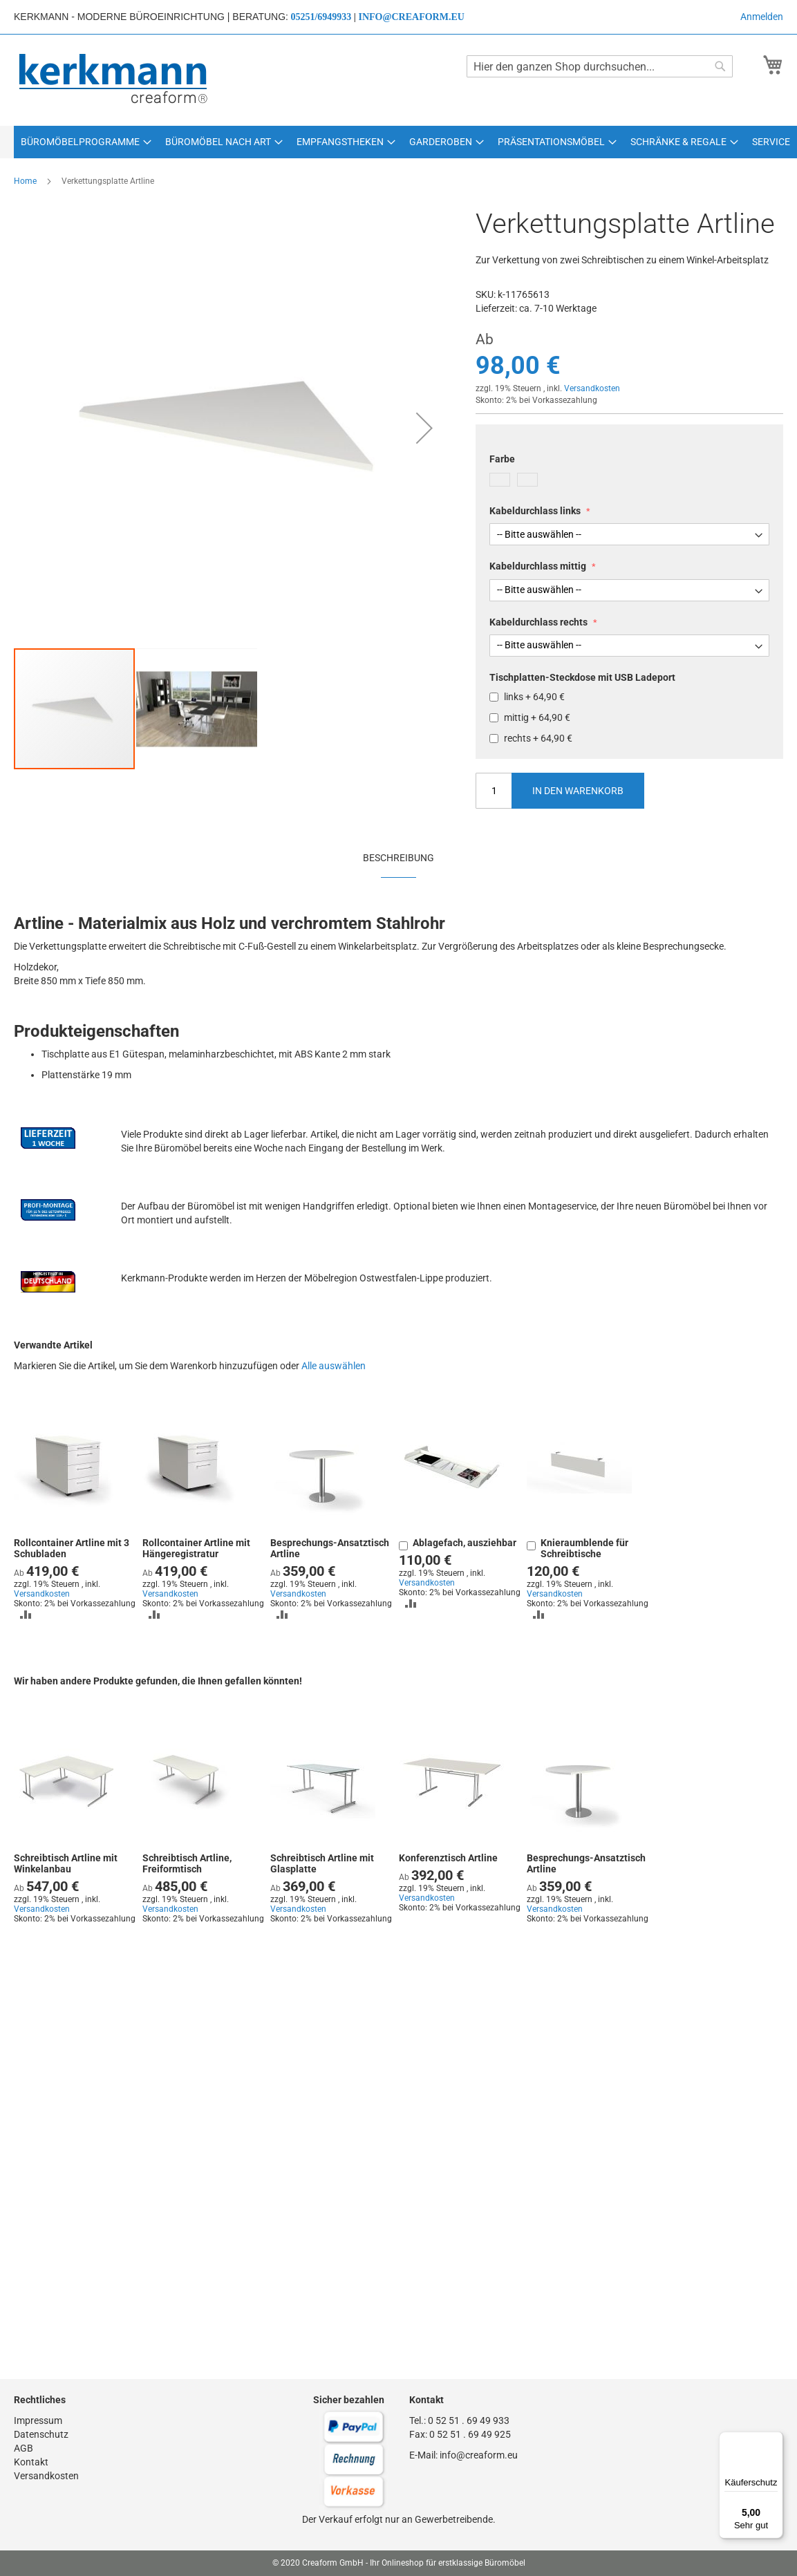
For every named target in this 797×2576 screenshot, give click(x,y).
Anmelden (761, 16)
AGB (23, 2448)
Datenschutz (41, 2434)
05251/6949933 (320, 17)
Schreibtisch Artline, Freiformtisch (187, 1863)
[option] (499, 480)
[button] (424, 428)
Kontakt (31, 2461)
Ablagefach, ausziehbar (464, 1542)
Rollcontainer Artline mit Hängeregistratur (196, 1548)
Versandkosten (592, 388)
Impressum (38, 2420)
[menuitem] (86, 142)
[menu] (398, 142)
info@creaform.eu (411, 17)
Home (25, 181)
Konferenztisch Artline (448, 1857)
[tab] (398, 857)
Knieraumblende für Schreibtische (584, 1548)
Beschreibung (398, 857)
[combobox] (600, 66)
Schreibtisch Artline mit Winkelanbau (66, 1863)
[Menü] (775, 2440)
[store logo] (114, 79)
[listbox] (629, 481)
